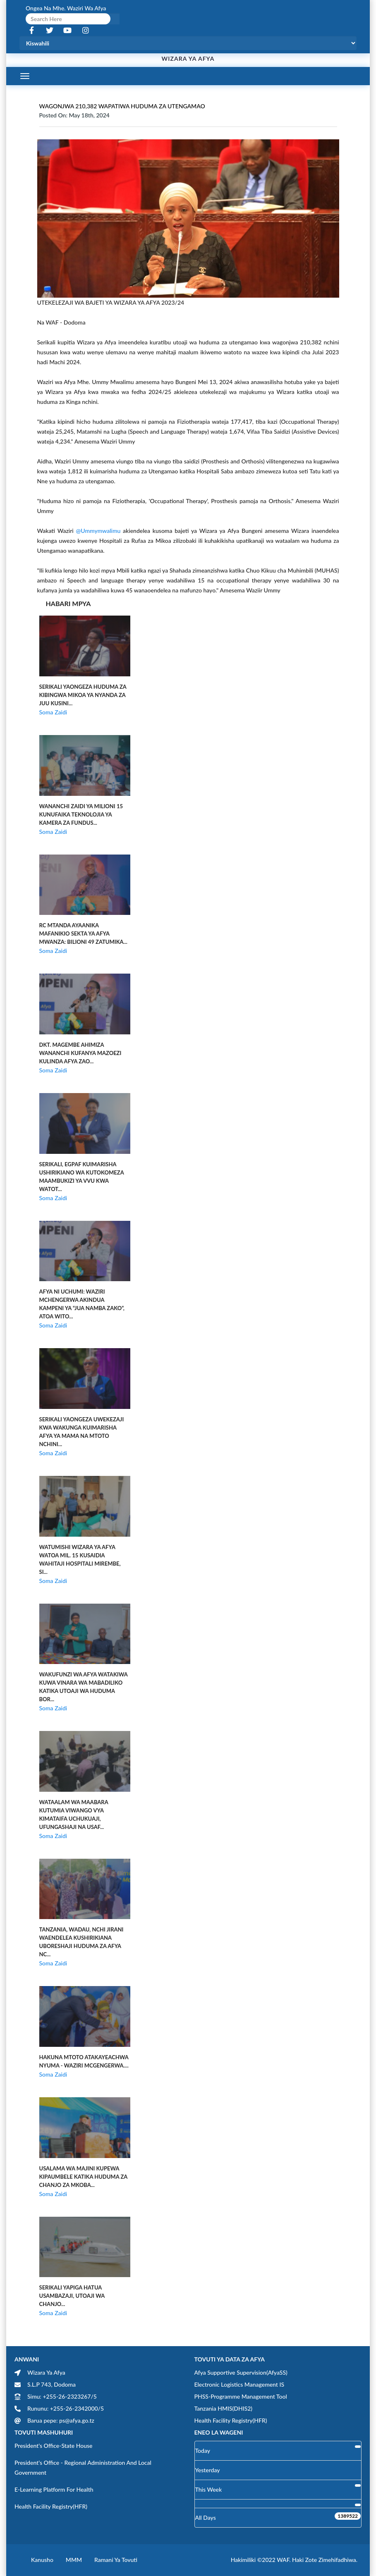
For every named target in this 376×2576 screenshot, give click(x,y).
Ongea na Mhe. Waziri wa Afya (66, 8)
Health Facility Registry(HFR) (230, 2420)
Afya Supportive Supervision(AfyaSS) (240, 2372)
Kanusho (42, 2559)
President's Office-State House (53, 2445)
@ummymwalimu (98, 530)
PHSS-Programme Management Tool (240, 2396)
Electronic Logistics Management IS (239, 2384)
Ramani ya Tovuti (115, 2559)
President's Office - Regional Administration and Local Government (82, 2467)
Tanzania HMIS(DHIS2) (223, 2408)
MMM (74, 2559)
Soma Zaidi (53, 712)
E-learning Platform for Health (53, 2489)
